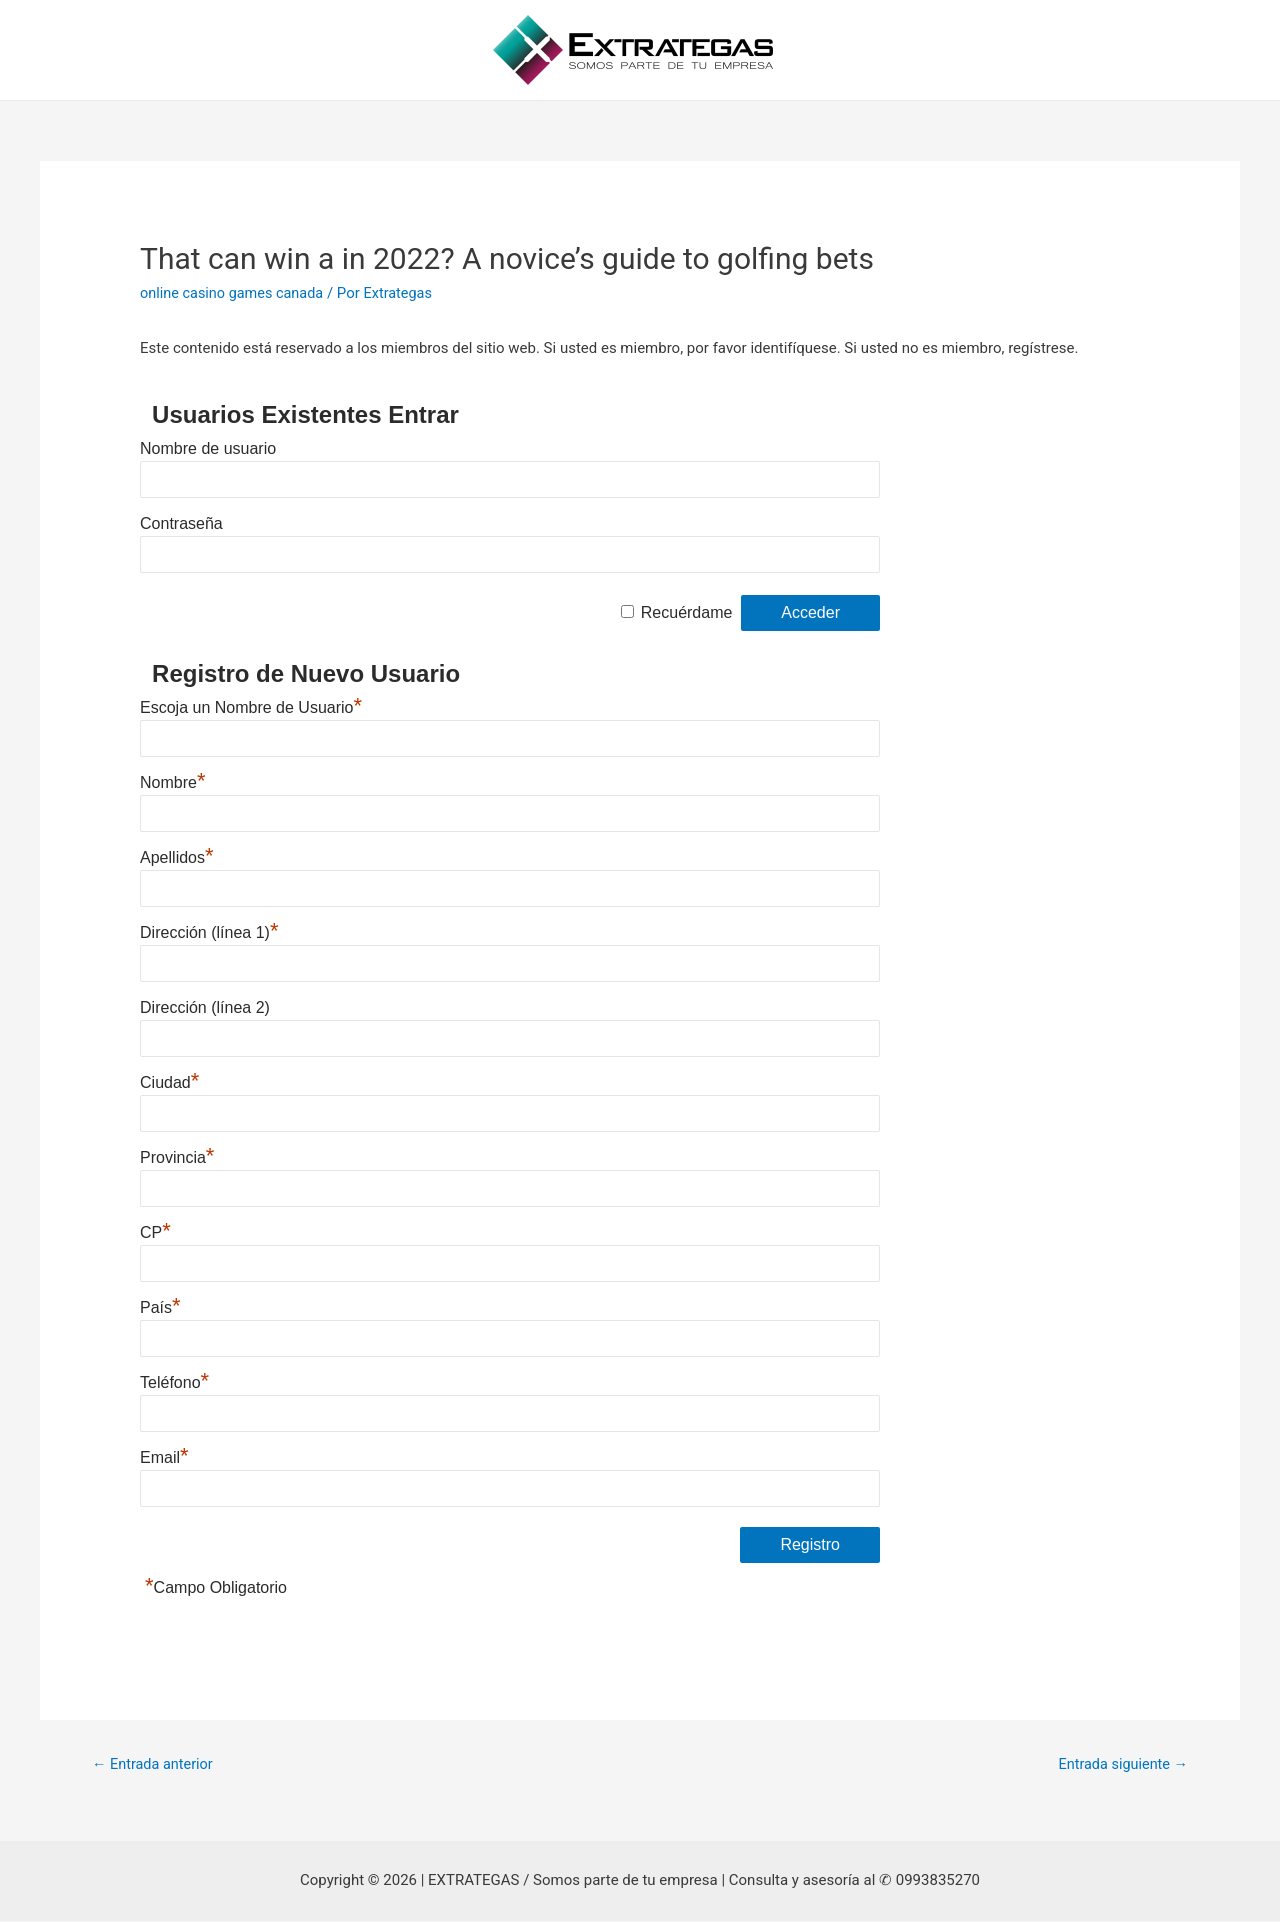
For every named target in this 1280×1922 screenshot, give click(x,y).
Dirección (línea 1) (209, 932)
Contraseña (181, 523)
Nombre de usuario (208, 448)
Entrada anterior (154, 1765)
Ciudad (169, 1082)
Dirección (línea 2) (205, 1007)
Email (164, 1457)
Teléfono (174, 1382)
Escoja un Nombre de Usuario (251, 707)
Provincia (177, 1157)
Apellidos (177, 857)
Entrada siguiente (1120, 1765)
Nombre (172, 782)
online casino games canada (235, 293)
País (160, 1307)
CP (155, 1232)
